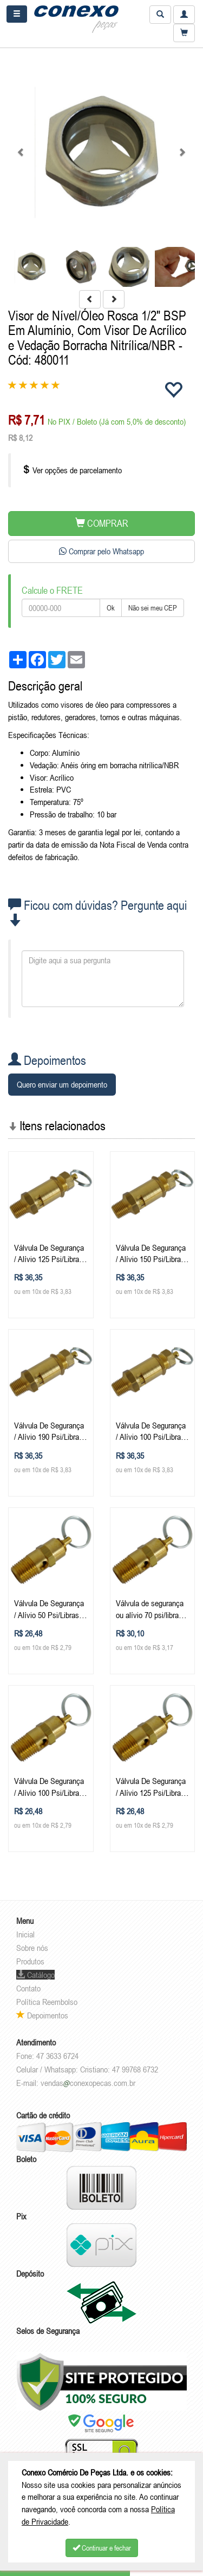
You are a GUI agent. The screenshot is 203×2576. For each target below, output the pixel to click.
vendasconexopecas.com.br (88, 2083)
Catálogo (35, 1975)
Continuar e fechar (102, 2548)
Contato (28, 1988)
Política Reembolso (46, 2002)
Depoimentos (42, 2015)
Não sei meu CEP (152, 607)
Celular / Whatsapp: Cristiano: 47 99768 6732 (87, 2069)
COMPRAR (101, 523)
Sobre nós (32, 1948)
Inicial (25, 1934)
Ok (111, 607)
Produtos (30, 1961)
